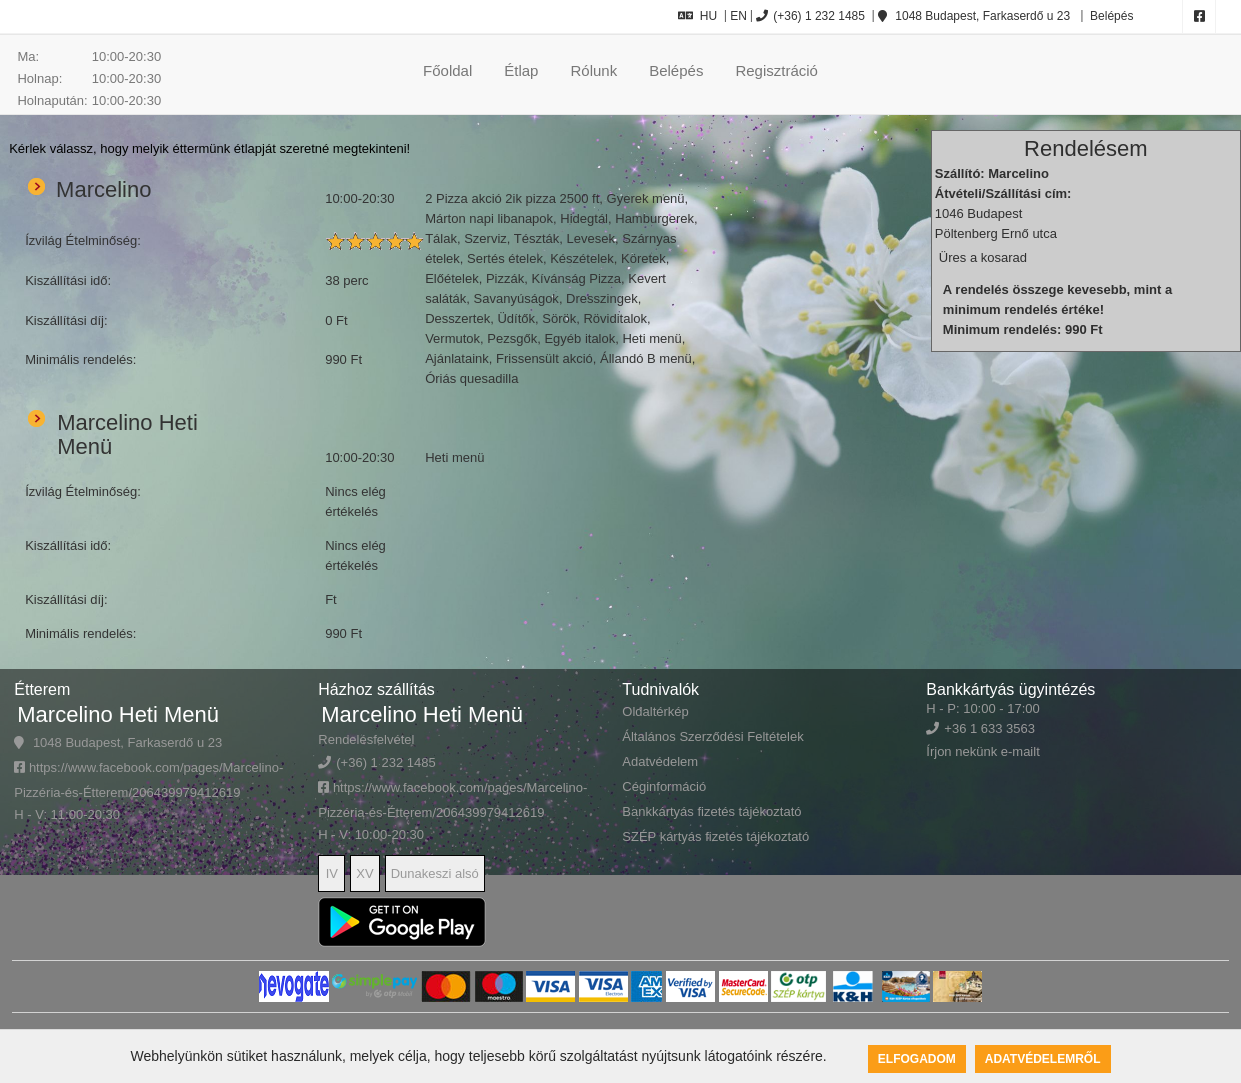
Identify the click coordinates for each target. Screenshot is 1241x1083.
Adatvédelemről (1043, 1059)
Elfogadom (917, 1059)
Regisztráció (776, 70)
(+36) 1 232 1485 (810, 16)
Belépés (1110, 16)
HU (697, 16)
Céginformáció (664, 786)
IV (332, 873)
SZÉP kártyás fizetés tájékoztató (715, 836)
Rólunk (593, 70)
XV (364, 873)
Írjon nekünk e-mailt (982, 751)
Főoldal (447, 70)
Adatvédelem (660, 761)
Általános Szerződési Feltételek (712, 736)
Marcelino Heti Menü (118, 714)
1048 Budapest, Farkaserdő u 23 (974, 16)
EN (738, 16)
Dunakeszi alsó (435, 873)
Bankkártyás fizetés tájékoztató (711, 811)
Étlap (521, 70)
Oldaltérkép (655, 711)
